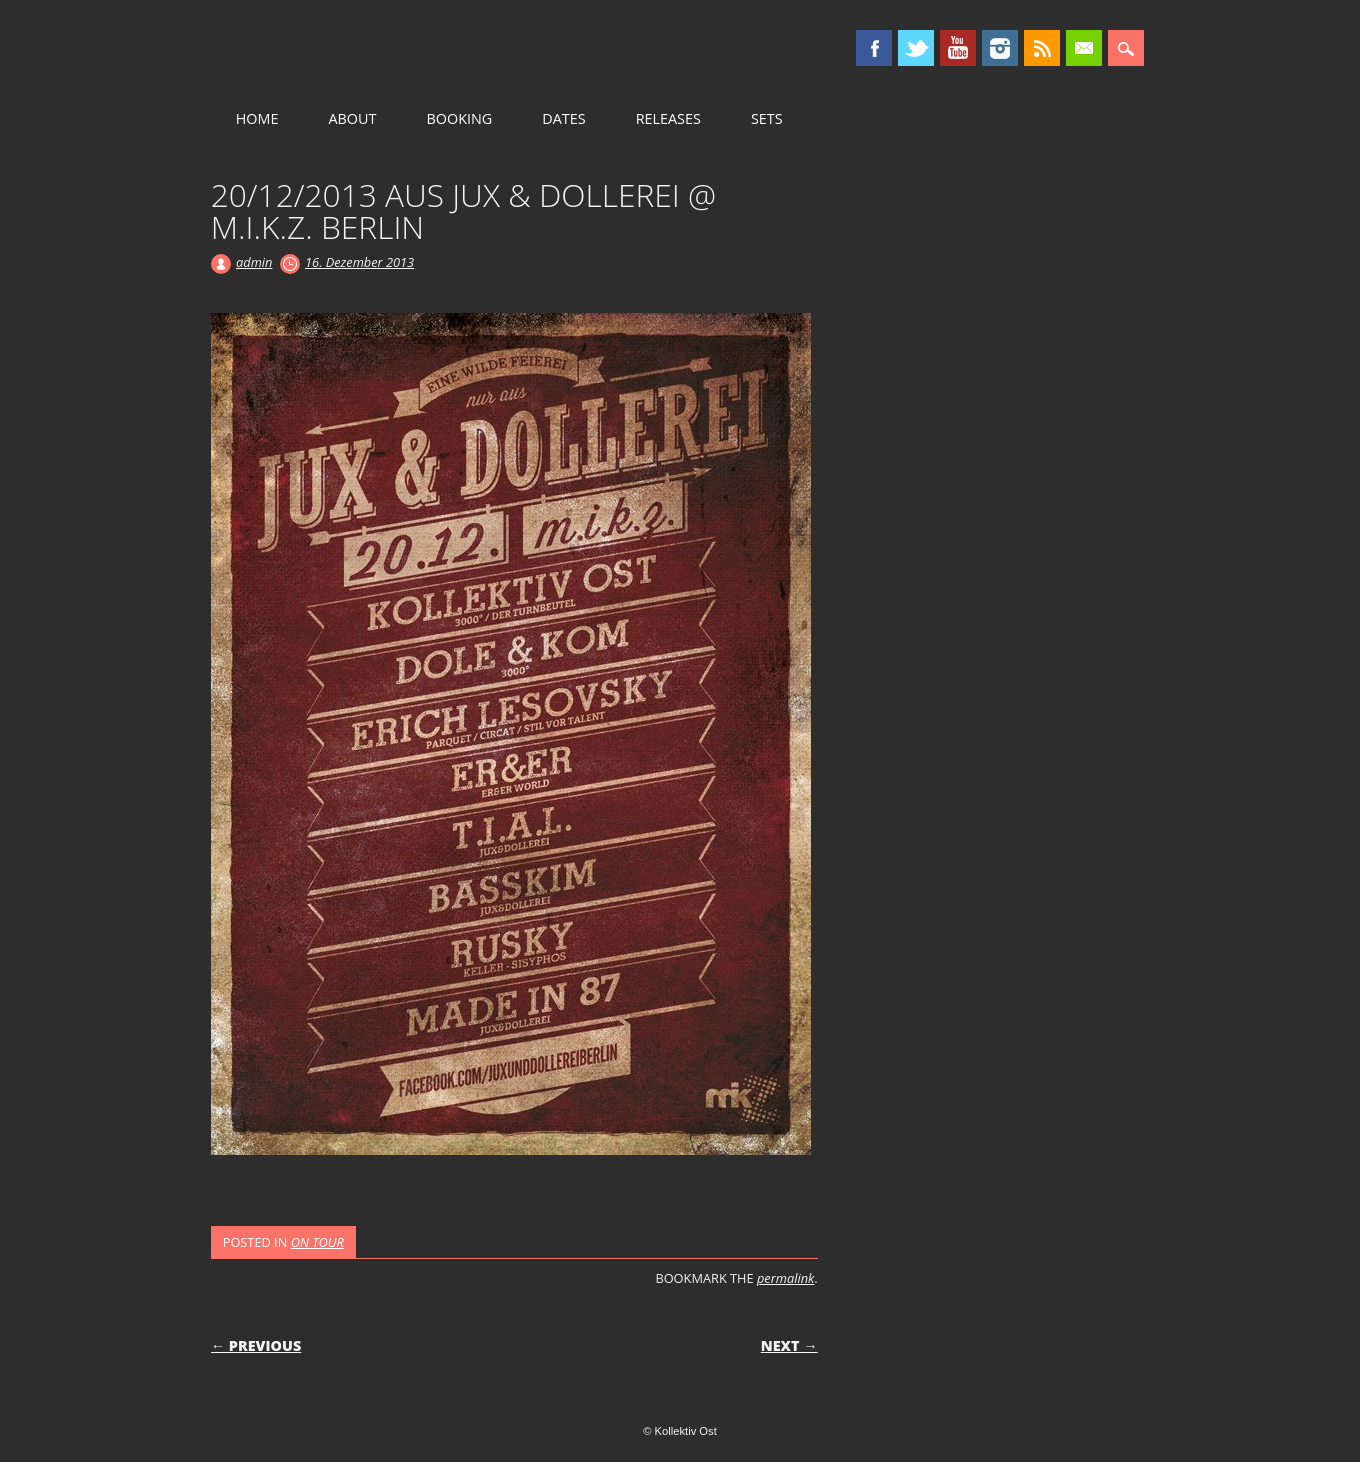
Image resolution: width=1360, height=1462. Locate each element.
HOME (257, 118)
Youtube (958, 48)
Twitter (916, 48)
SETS (767, 118)
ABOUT (352, 118)
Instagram (1000, 48)
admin (254, 262)
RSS (1042, 48)
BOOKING (459, 118)
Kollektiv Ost (381, 49)
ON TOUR (317, 1242)
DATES (563, 118)
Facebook (874, 48)
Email (1084, 48)
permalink (785, 1278)
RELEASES (668, 118)
